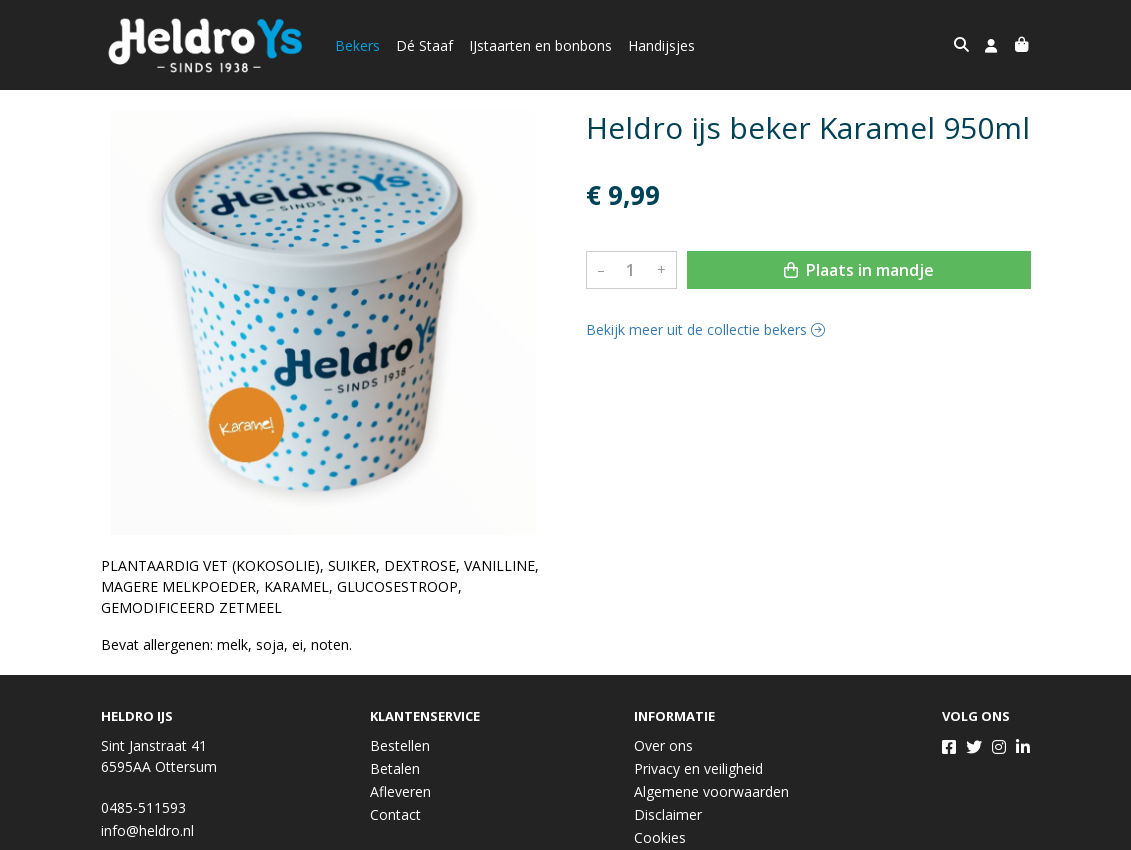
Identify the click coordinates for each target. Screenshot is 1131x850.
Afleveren (400, 791)
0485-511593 (143, 807)
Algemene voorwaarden (711, 791)
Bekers (357, 45)
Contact (395, 814)
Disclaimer (668, 814)
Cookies (660, 837)
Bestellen (400, 745)
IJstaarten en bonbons (540, 45)
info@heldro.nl (147, 830)
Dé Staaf (424, 45)
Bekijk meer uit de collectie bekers (705, 329)
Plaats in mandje (859, 270)
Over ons (663, 745)
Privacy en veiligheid (698, 768)
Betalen (395, 768)
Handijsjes (661, 45)
